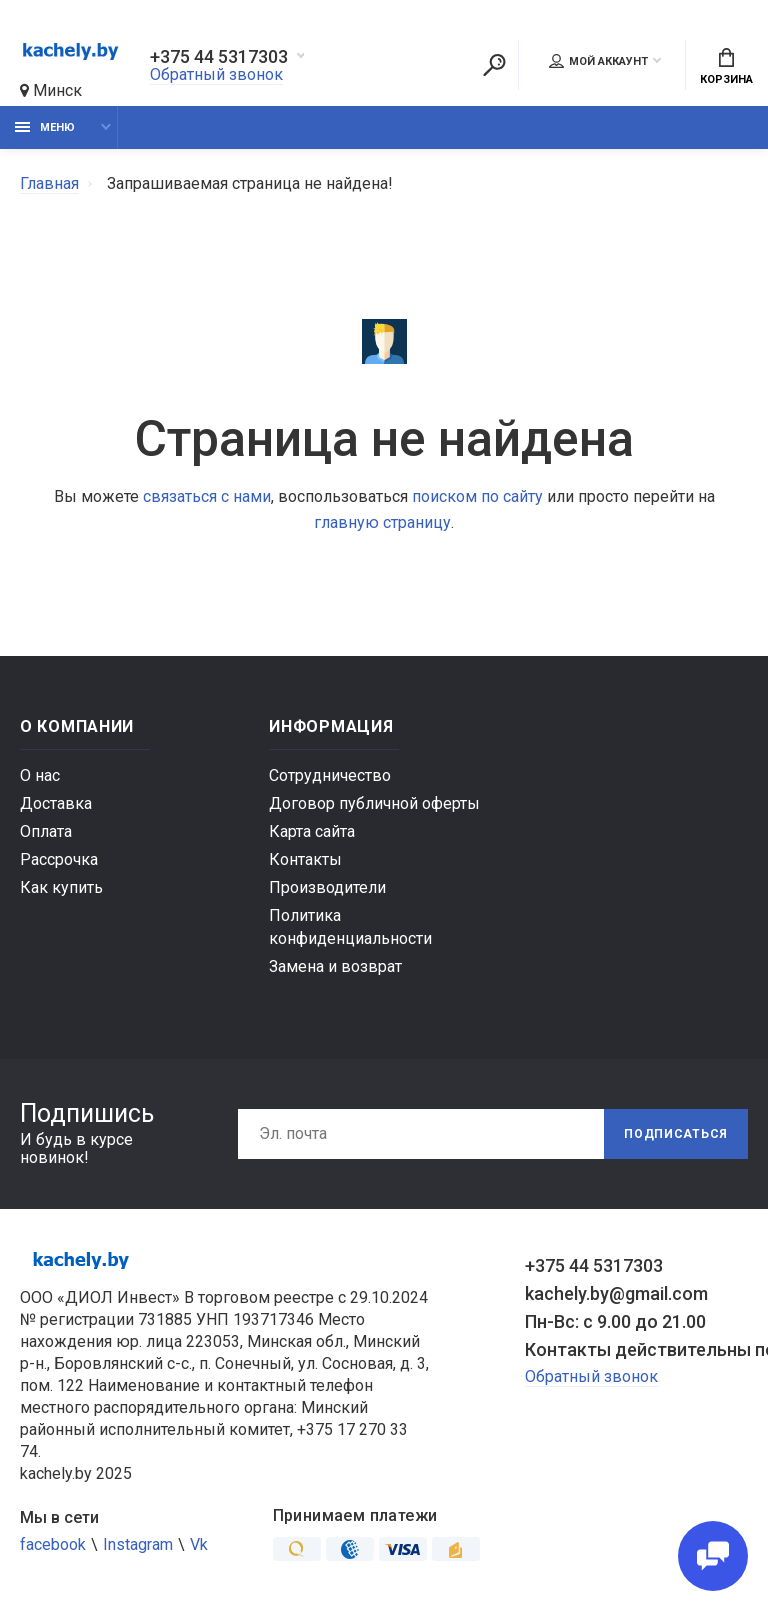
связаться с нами (207, 496)
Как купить (61, 887)
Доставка (56, 803)
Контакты (305, 859)
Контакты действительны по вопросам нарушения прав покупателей (636, 1349)
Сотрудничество (330, 775)
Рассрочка (59, 859)
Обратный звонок (216, 74)
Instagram (138, 1544)
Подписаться (676, 1134)
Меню (45, 127)
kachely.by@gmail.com (616, 1293)
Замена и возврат (335, 966)
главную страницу (382, 522)
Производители (327, 887)
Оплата (46, 831)
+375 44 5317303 (219, 57)
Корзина (726, 67)
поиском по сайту (477, 496)
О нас (40, 775)
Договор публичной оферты (374, 803)
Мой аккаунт (598, 61)
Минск (51, 90)
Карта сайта (312, 831)
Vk (199, 1544)
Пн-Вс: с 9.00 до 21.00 (615, 1321)
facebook (53, 1544)
